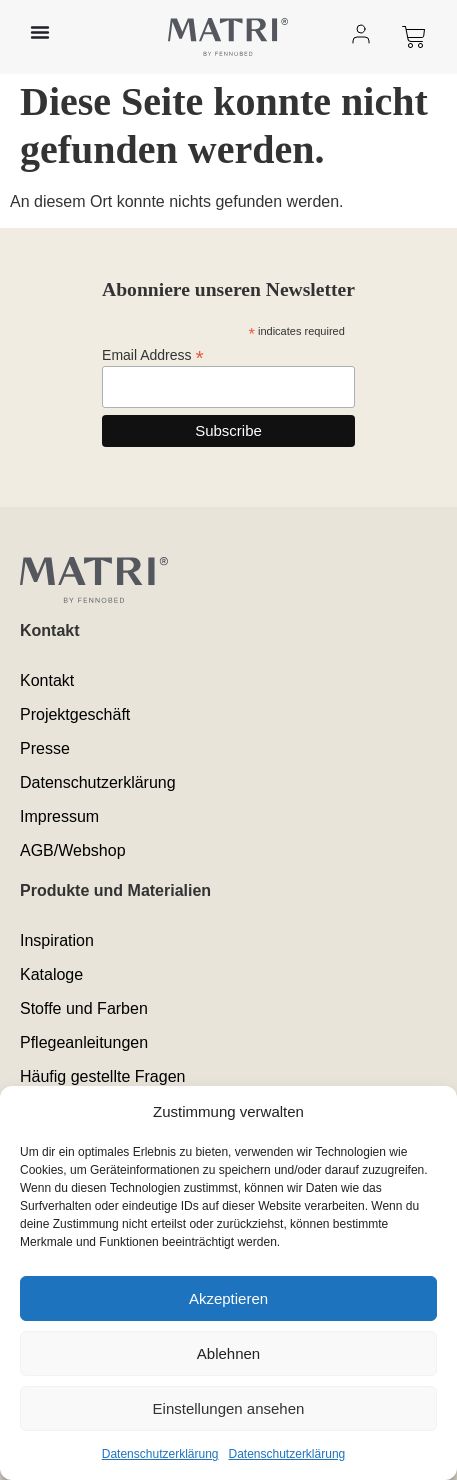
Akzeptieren (228, 1298)
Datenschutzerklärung (160, 1454)
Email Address (153, 354)
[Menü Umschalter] (40, 32)
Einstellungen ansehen (229, 1408)
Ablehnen (228, 1353)
